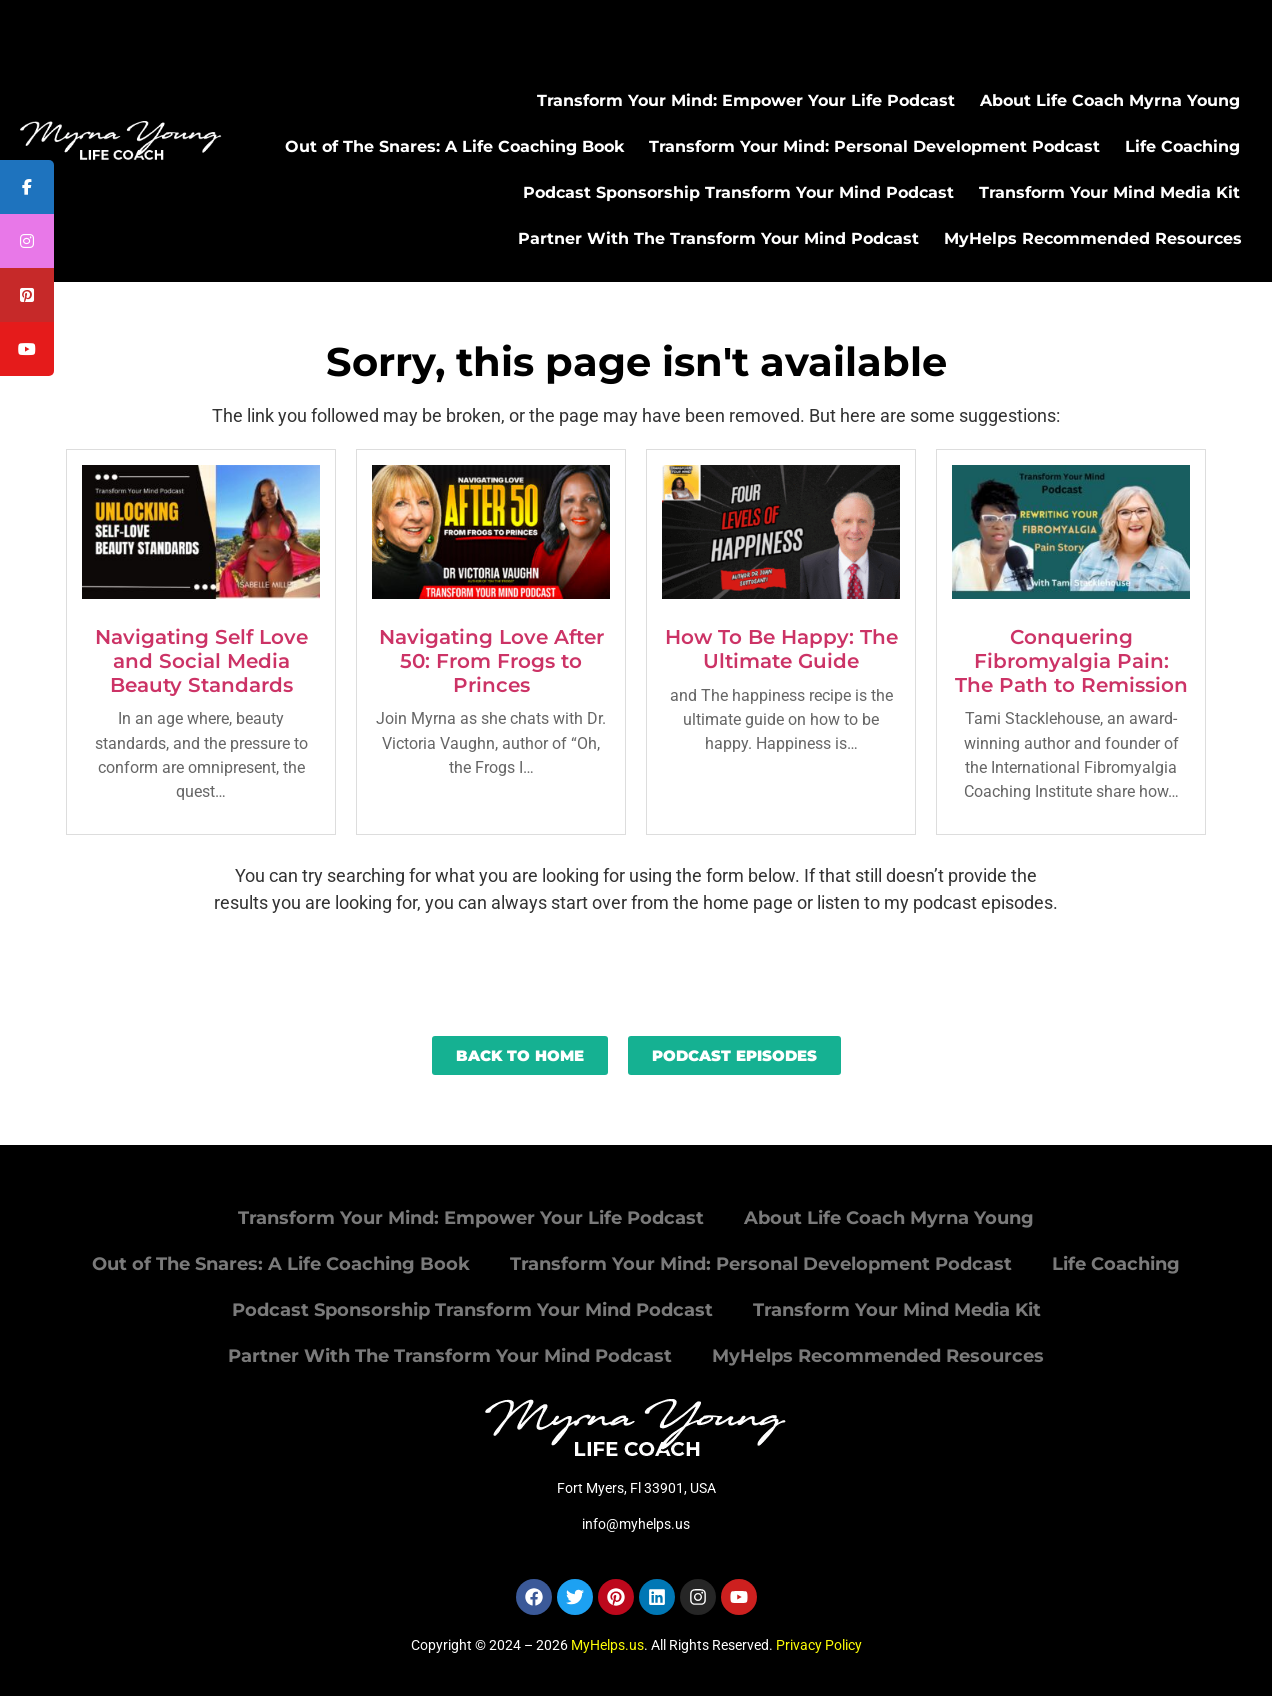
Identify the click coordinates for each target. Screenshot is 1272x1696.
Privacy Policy (819, 1645)
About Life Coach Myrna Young (1110, 100)
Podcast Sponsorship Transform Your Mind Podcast (738, 192)
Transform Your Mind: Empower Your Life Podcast (746, 100)
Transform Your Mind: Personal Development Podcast (874, 146)
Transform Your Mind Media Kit (1109, 192)
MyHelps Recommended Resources (1093, 238)
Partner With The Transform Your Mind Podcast (718, 238)
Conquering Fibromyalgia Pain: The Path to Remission (1071, 661)
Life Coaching (1182, 146)
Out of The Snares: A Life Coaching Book (454, 146)
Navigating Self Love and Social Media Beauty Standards (201, 661)
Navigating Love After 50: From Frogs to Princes (491, 661)
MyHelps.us (607, 1645)
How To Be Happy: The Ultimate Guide (781, 649)
